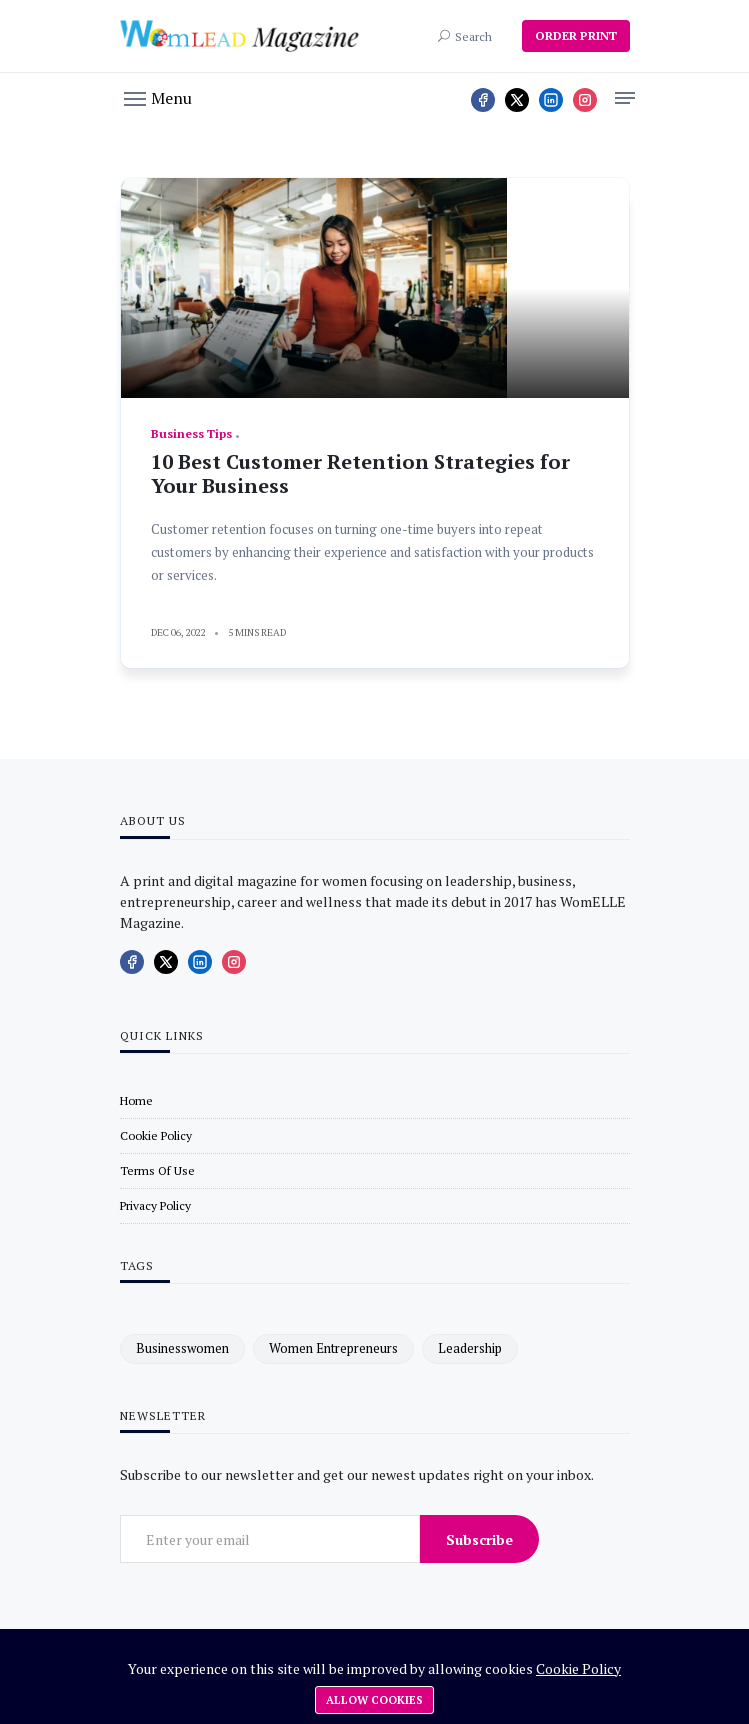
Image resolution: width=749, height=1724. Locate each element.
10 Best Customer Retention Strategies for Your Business (360, 473)
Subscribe (479, 1539)
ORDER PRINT (576, 35)
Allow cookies (374, 1700)
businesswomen (182, 1348)
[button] (158, 97)
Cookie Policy (578, 1668)
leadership (470, 1348)
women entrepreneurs (333, 1348)
